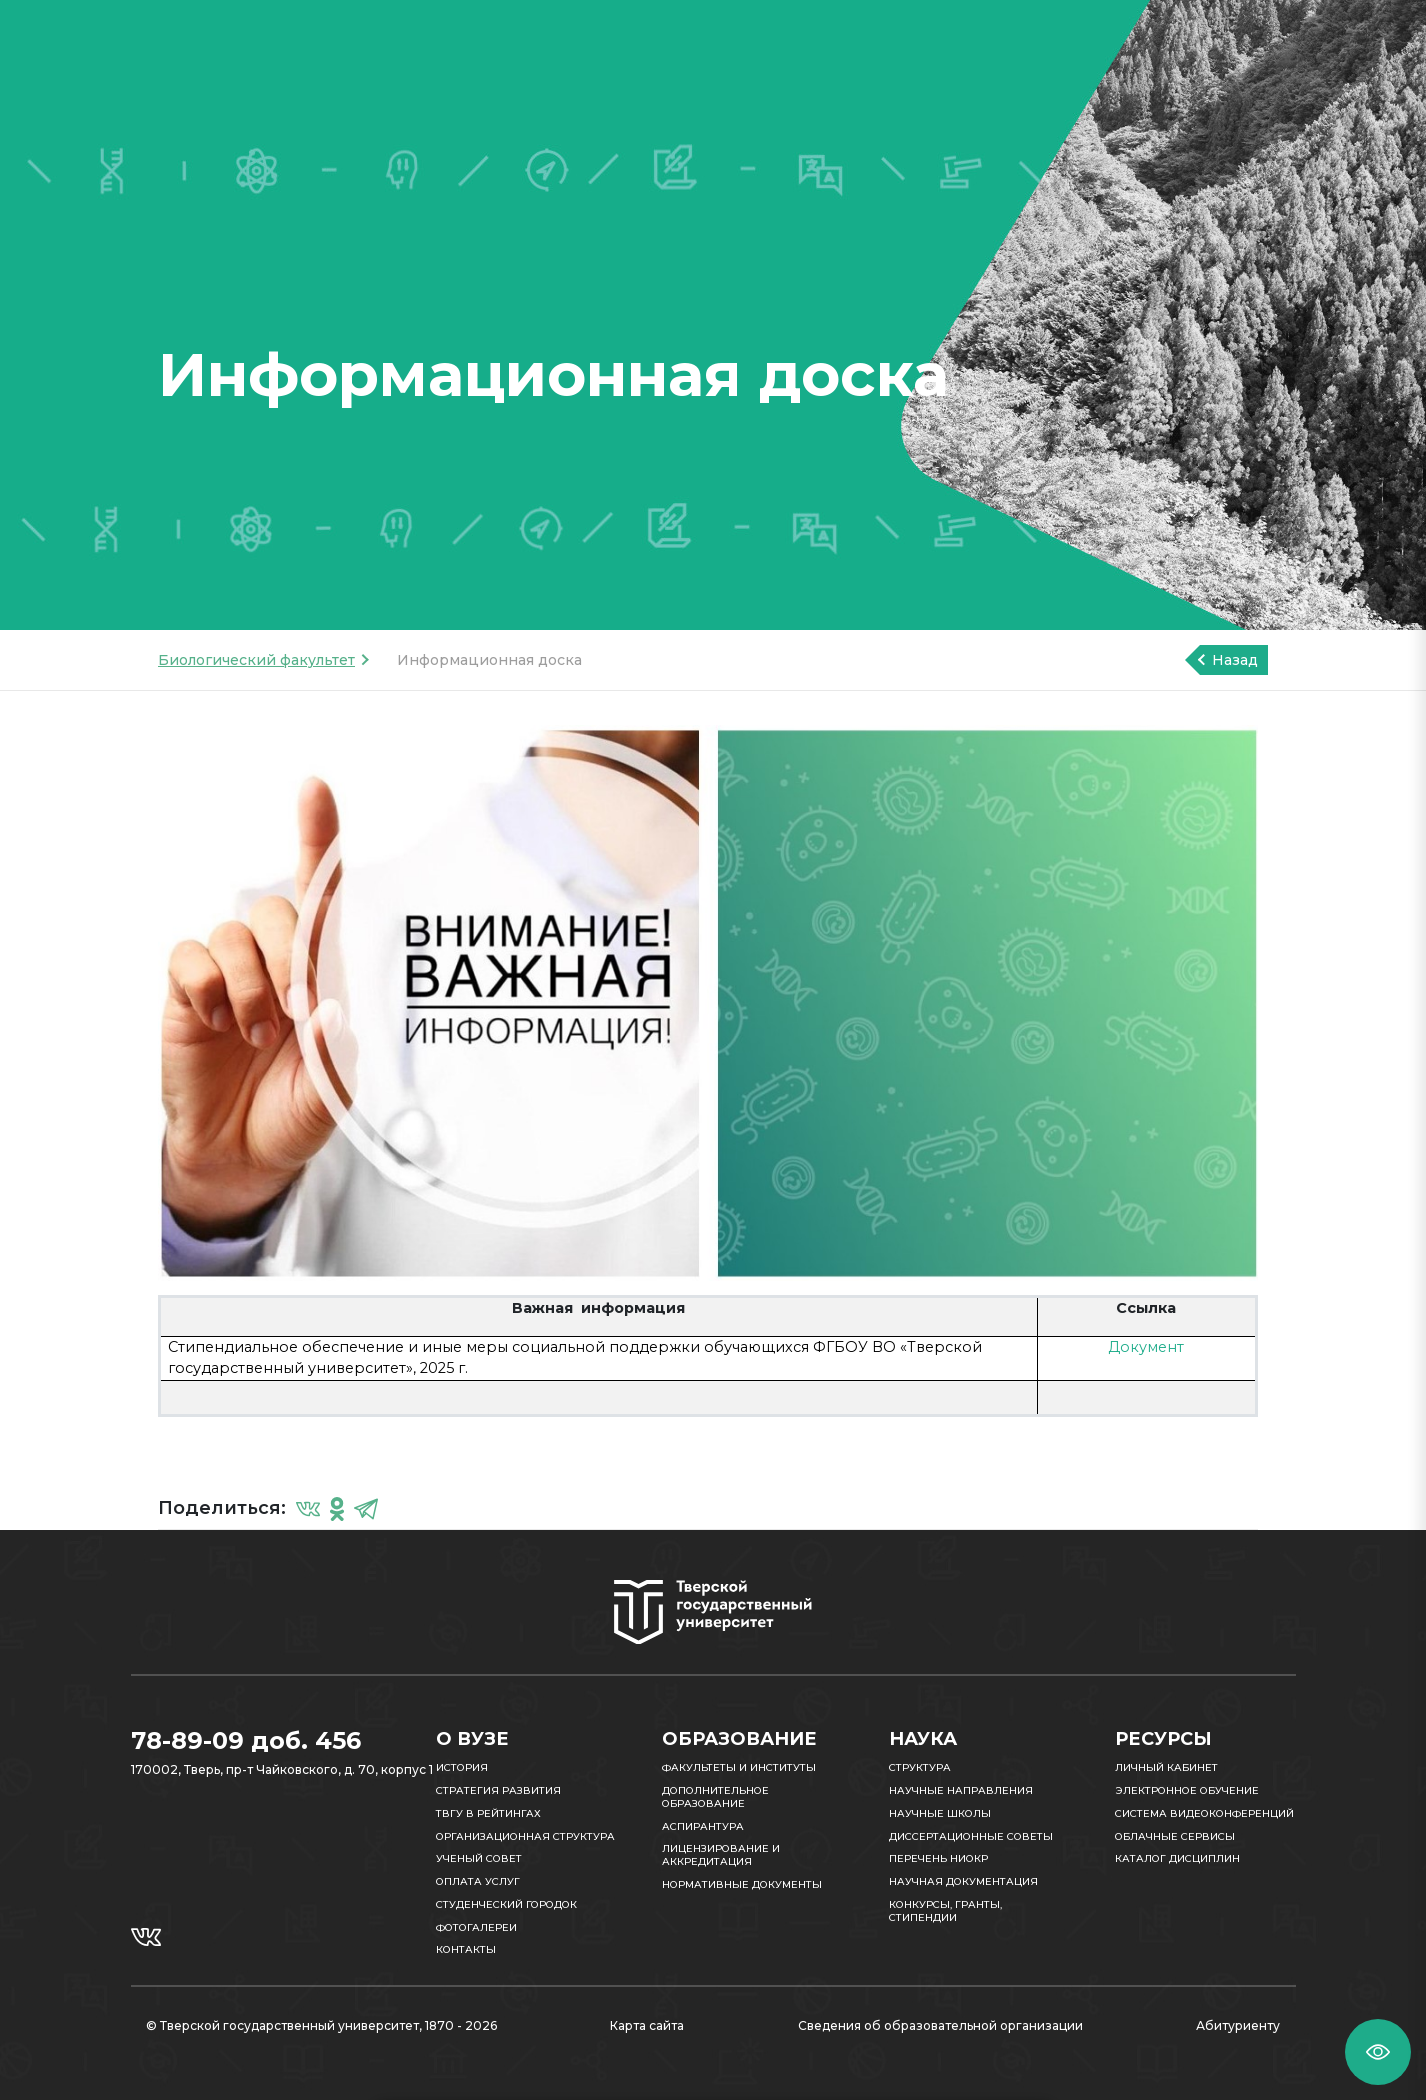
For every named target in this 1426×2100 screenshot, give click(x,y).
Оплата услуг (478, 1881)
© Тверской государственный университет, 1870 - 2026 (321, 2025)
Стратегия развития (498, 1790)
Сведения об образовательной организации (940, 2025)
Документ (1146, 1347)
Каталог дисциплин (1177, 1858)
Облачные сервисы (1175, 1836)
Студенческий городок (506, 1904)
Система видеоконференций (1204, 1813)
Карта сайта (647, 2025)
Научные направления (961, 1790)
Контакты (466, 1949)
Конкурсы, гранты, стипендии (945, 1911)
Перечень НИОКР (938, 1858)
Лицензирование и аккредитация (721, 1855)
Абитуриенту (1238, 2025)
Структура (920, 1767)
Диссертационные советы (971, 1836)
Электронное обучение (1187, 1790)
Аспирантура (703, 1826)
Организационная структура (525, 1836)
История (462, 1767)
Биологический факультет (256, 660)
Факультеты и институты (739, 1767)
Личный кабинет (1166, 1767)
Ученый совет (479, 1858)
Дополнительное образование (715, 1797)
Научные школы (940, 1813)
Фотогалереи (476, 1927)
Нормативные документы (742, 1884)
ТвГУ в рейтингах (488, 1813)
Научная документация (963, 1881)
